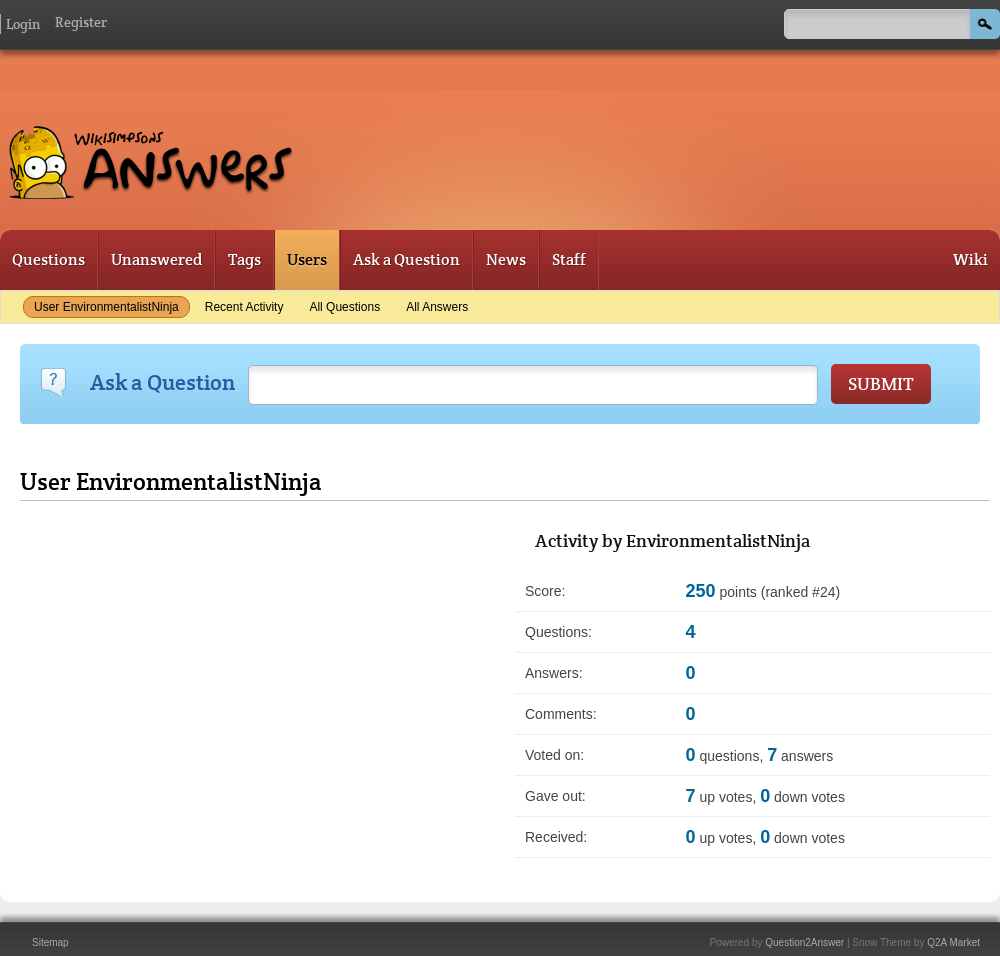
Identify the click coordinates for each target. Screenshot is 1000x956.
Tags (244, 259)
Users (307, 259)
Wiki (970, 259)
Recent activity (244, 307)
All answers (437, 307)
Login (23, 24)
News (506, 259)
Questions (48, 259)
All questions (344, 307)
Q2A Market (953, 942)
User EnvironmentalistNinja (106, 307)
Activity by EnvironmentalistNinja (672, 540)
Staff (569, 259)
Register (81, 22)
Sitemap (50, 942)
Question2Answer (804, 942)
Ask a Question (406, 259)
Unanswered (156, 259)
